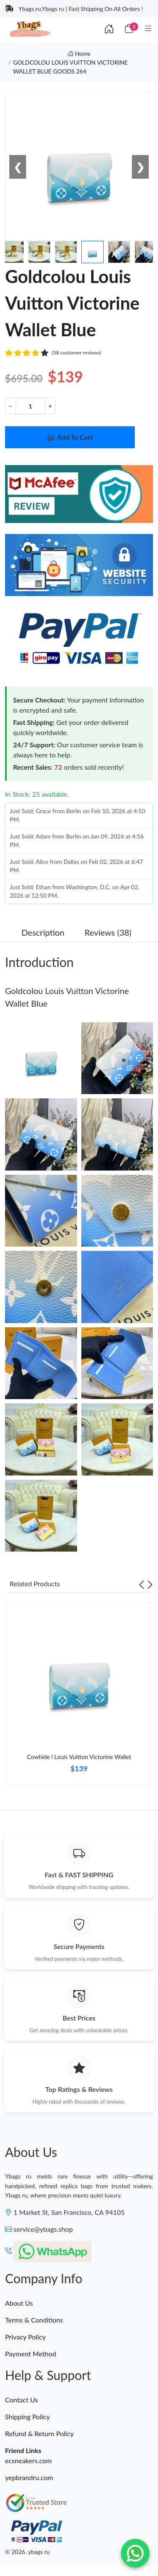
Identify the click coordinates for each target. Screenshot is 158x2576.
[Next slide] (150, 1583)
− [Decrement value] (10, 405)
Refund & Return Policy (39, 2433)
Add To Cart (70, 437)
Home (79, 53)
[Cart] (129, 28)
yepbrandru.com (29, 2477)
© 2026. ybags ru (27, 2552)
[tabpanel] (79, 1697)
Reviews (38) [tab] (108, 932)
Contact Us (21, 2400)
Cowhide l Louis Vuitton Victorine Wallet (79, 1756)
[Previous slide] (141, 1583)
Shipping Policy (27, 2417)
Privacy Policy (25, 2337)
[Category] (148, 28)
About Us (19, 2303)
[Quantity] (30, 406)
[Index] (109, 28)
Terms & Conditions (34, 2320)
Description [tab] (42, 932)
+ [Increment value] (50, 405)
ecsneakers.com (28, 2460)
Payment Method (30, 2354)
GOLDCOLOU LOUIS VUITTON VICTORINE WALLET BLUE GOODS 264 (70, 67)
